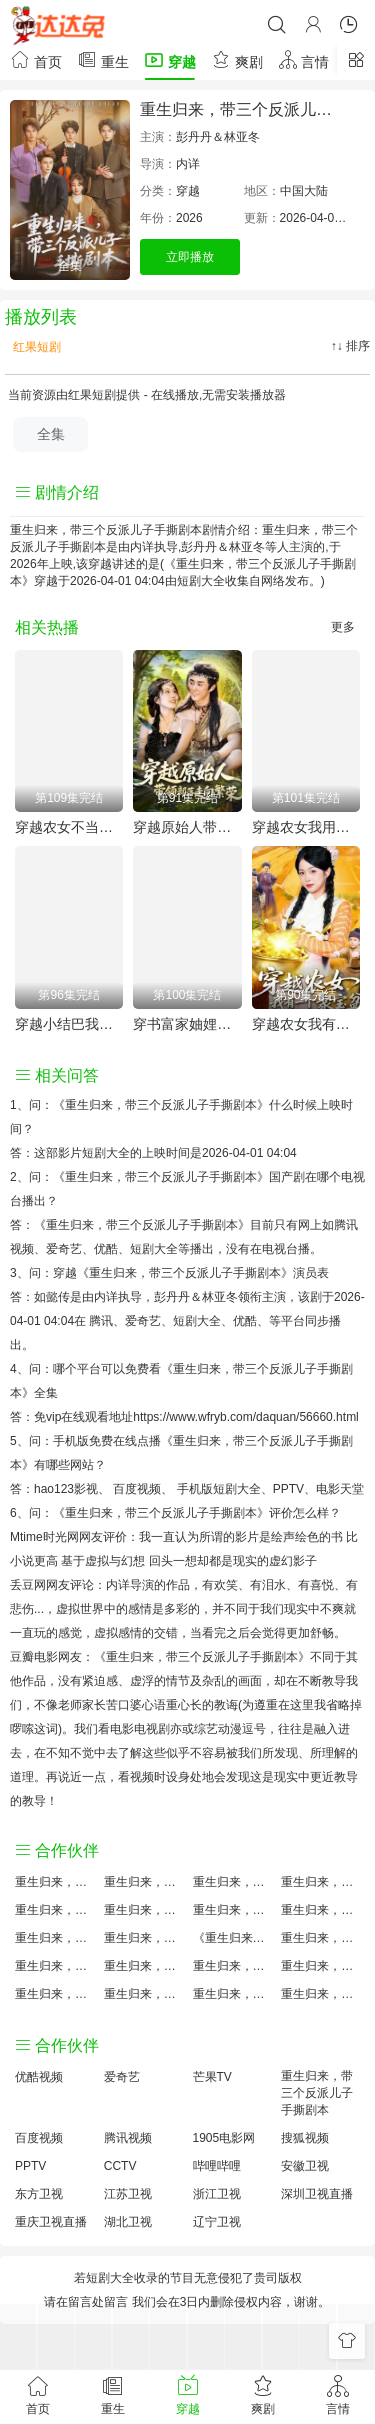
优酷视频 (39, 2077)
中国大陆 (304, 191)
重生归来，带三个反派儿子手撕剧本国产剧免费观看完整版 (320, 1938)
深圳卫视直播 (317, 2194)
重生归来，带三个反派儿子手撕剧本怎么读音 (54, 1938)
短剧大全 (201, 581)
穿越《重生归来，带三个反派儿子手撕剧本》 (173, 1273)
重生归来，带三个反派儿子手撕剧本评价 (54, 1882)
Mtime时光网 (44, 1537)
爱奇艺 (143, 1321)
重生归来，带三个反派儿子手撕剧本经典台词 (320, 1966)
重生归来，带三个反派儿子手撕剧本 (317, 2093)
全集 (51, 434)
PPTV (288, 1489)
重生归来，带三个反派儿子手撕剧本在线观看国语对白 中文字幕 (320, 1994)
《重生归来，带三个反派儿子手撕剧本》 (161, 1105)
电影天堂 (340, 1489)
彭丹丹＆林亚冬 (218, 137)
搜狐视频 (305, 2138)
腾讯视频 (128, 2138)
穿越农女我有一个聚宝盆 (306, 1024)
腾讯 (101, 1321)
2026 (189, 218)
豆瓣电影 (34, 1657)
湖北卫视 (128, 2222)
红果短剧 (35, 347)
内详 (188, 164)
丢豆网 (28, 1585)
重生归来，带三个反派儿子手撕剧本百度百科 (143, 1910)
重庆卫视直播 (51, 2222)
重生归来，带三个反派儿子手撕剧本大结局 (232, 1882)
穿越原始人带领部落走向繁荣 (187, 827)
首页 (36, 59)
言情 (304, 59)
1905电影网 (224, 2138)
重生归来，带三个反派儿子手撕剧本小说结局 (143, 1938)
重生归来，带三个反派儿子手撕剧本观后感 (54, 1994)
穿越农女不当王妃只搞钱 (69, 827)
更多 (343, 627)
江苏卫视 (128, 2194)
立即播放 (190, 257)
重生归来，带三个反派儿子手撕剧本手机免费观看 (232, 1966)
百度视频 (137, 1489)
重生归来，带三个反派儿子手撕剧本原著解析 (143, 1966)
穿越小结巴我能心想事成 (69, 1024)
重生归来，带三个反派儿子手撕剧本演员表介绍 (320, 1910)
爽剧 (237, 59)
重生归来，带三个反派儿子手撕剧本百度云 (232, 1910)
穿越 (170, 59)
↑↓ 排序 (350, 346)
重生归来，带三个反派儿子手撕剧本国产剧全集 (54, 1910)
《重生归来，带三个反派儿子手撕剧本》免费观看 (232, 1938)
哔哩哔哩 (217, 2166)
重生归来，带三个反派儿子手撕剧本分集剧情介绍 (232, 1994)
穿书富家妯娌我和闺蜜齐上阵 (187, 1024)
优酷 (245, 1321)
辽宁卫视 (217, 2222)
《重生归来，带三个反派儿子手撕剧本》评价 (173, 1513)
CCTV (120, 2166)
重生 (103, 59)
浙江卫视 (217, 2194)
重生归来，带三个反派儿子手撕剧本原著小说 (143, 1882)
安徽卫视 (305, 2166)
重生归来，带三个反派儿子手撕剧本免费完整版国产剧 (143, 1994)
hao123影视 (66, 1489)
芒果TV (212, 2077)
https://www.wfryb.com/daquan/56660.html (245, 1417)
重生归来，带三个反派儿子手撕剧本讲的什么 (320, 1882)
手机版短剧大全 (219, 1489)
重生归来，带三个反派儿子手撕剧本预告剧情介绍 (54, 1966)
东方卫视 (39, 2194)
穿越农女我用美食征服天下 (306, 827)
